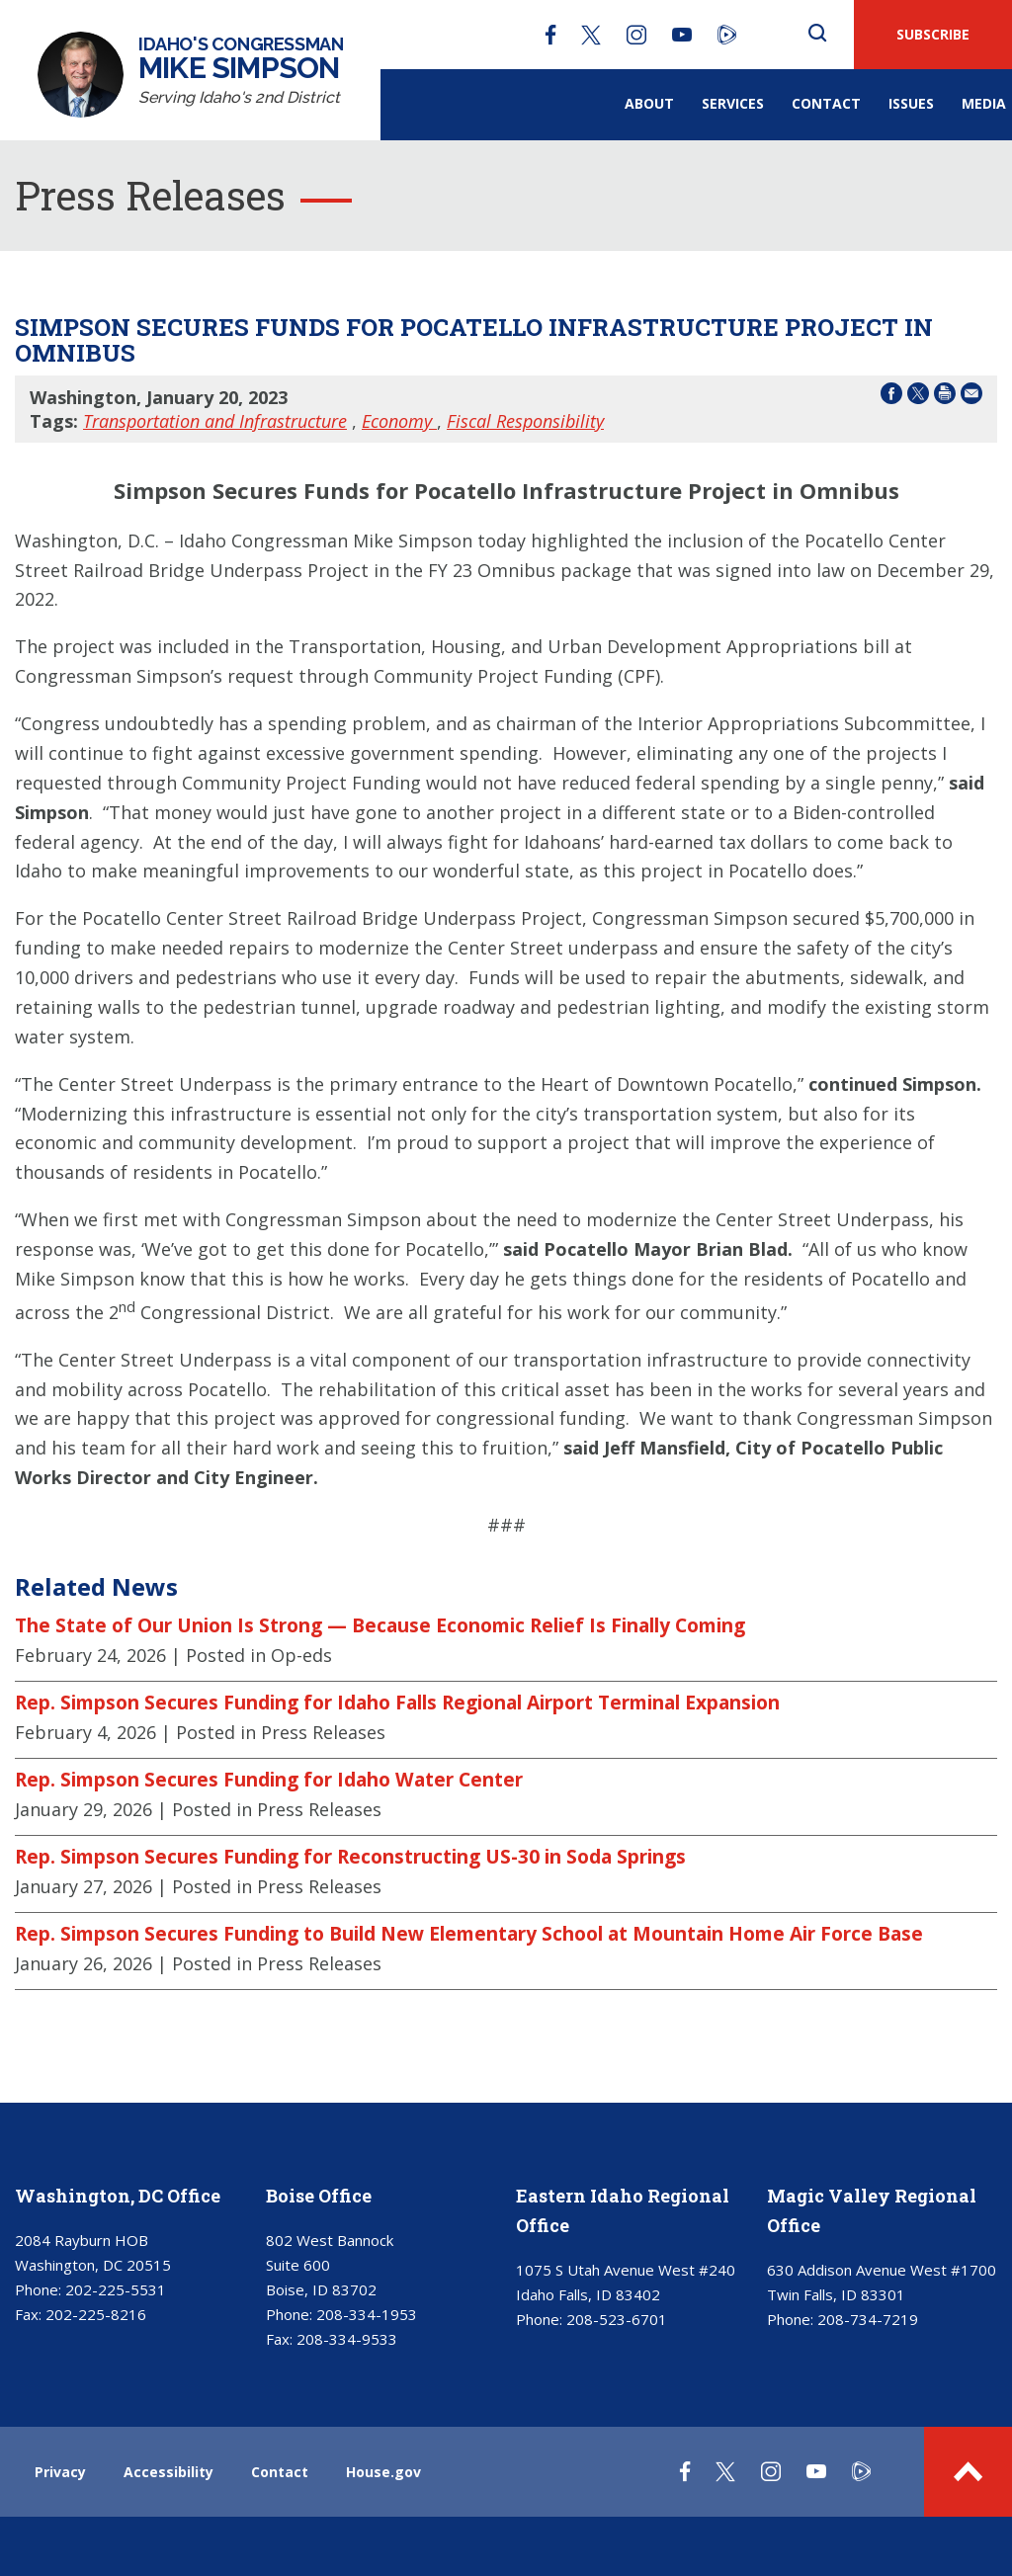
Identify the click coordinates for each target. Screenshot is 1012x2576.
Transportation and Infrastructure (215, 421)
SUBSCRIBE (933, 34)
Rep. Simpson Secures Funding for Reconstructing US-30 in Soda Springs (350, 1857)
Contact (826, 103)
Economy (399, 421)
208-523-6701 (616, 2319)
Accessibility (168, 2471)
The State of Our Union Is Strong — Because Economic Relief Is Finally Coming (380, 1625)
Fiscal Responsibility (525, 421)
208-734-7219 (867, 2319)
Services (733, 103)
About (649, 103)
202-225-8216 (95, 2314)
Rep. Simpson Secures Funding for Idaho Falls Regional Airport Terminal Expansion (397, 1702)
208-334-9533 (346, 2339)
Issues (911, 103)
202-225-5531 (115, 2289)
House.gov (383, 2471)
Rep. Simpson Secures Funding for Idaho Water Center (269, 1779)
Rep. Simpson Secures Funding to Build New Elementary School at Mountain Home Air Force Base (469, 1934)
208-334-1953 (366, 2314)
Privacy (60, 2471)
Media (984, 103)
